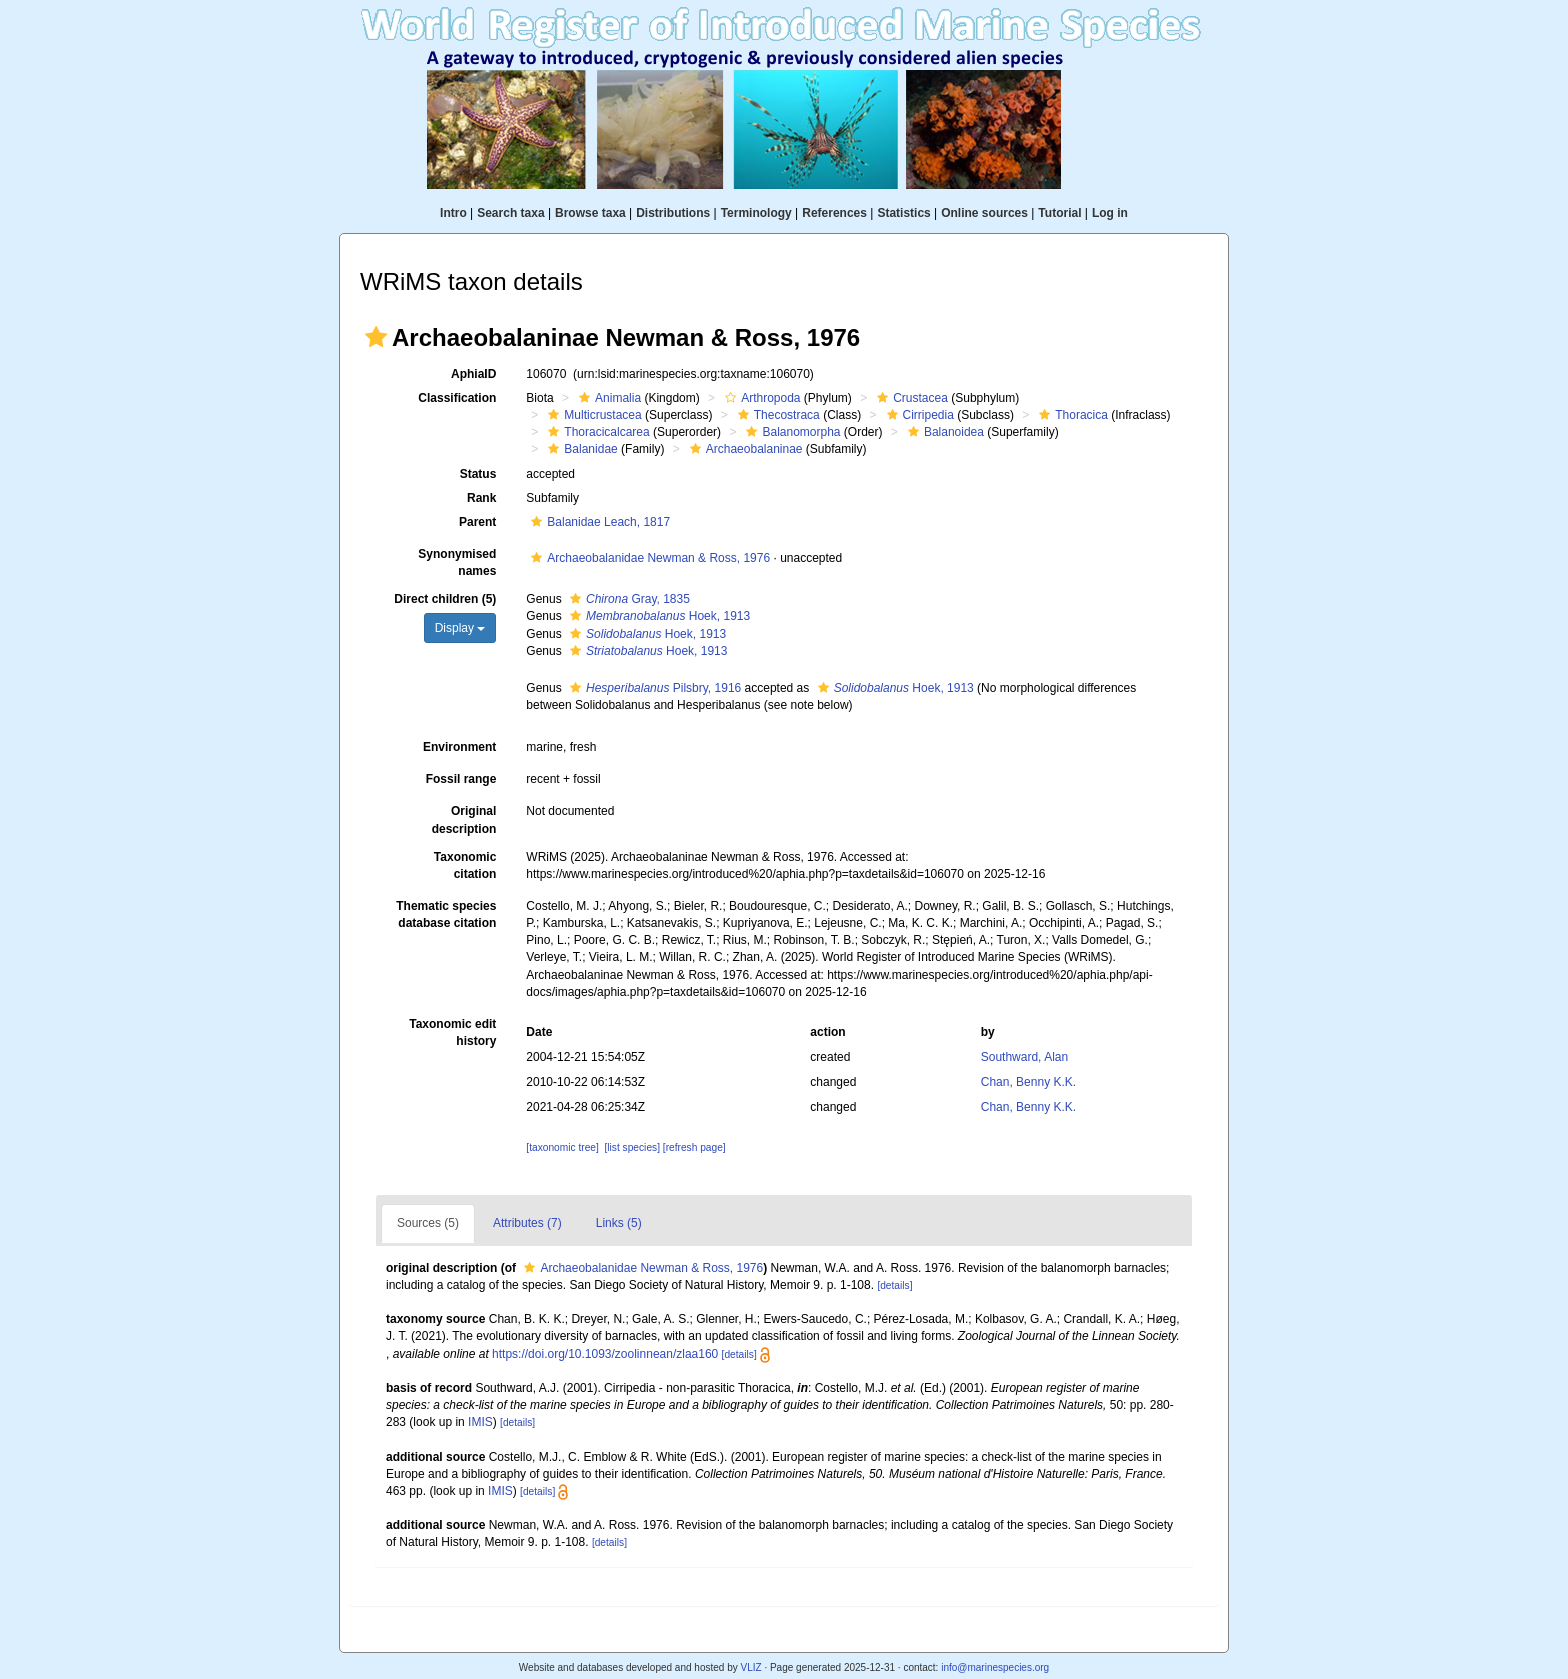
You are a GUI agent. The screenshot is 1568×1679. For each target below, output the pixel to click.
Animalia (607, 398)
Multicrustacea (592, 415)
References (834, 213)
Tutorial (1059, 213)
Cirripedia (918, 415)
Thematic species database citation (446, 914)
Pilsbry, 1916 (653, 688)
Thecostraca (776, 415)
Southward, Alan (1024, 1057)
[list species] (631, 1147)
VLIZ (750, 1667)
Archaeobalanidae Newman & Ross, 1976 (648, 558)
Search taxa (510, 213)
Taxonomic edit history (452, 1032)
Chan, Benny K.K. (1028, 1082)
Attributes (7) (527, 1223)
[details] (894, 1285)
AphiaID (473, 374)
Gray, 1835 (627, 599)
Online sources (984, 213)
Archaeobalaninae (744, 449)
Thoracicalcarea (596, 432)
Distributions (673, 213)
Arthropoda (760, 398)
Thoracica (1071, 415)
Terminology (756, 213)
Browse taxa (590, 213)
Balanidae (580, 449)
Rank (481, 498)
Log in (1110, 213)
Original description (464, 819)
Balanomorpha (790, 432)
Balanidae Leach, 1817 (598, 522)
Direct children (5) (445, 599)
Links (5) (619, 1223)
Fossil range (461, 779)
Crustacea (910, 398)
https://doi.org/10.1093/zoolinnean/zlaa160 (605, 1354)
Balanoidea (943, 432)
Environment (459, 747)
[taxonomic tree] (562, 1147)
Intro (453, 213)
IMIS (480, 1422)
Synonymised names (457, 562)
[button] (376, 337)
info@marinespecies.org (995, 1667)
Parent (477, 522)
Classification (457, 398)
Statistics (903, 213)
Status (478, 474)
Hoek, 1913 (657, 616)
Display (460, 628)
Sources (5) (428, 1223)
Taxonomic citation (465, 865)
